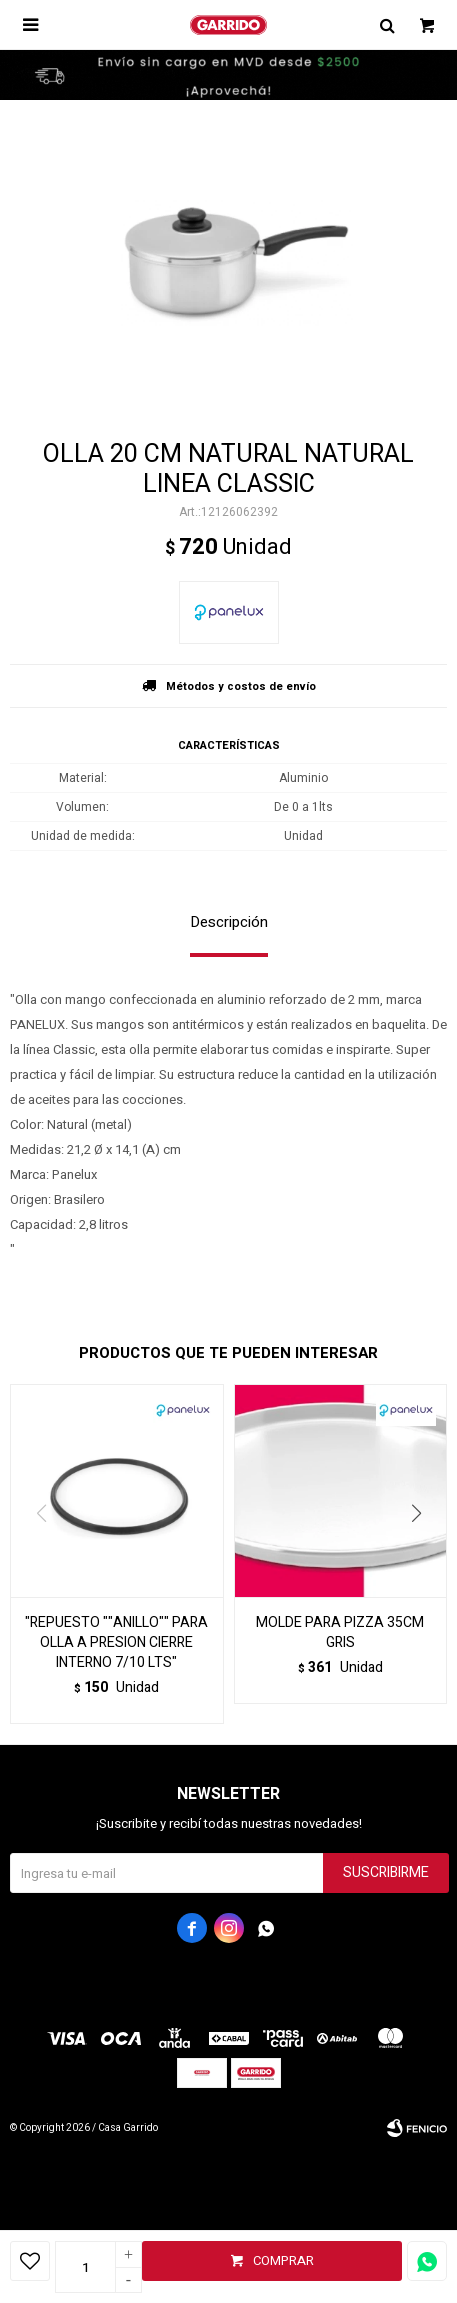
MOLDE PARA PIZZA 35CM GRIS (340, 1633)
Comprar (283, 2260)
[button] (423, 1554)
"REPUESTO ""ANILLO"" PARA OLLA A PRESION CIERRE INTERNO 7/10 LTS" (116, 1643)
